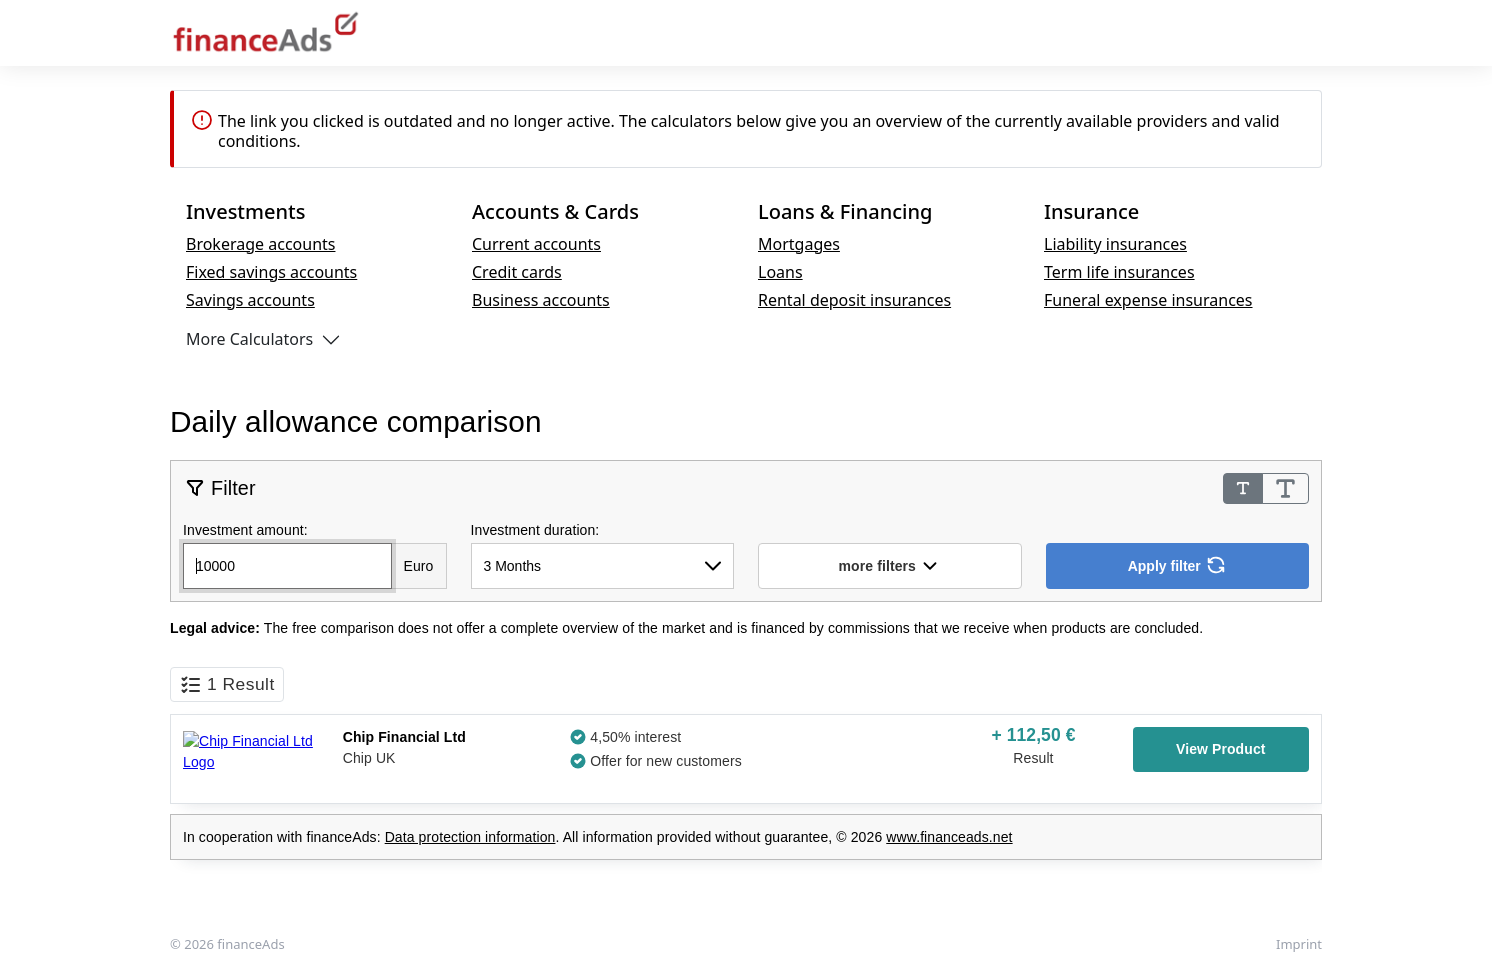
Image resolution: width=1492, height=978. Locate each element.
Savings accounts (250, 300)
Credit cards (517, 272)
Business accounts (541, 300)
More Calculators (249, 339)
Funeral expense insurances (1148, 300)
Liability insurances (1115, 244)
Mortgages (799, 244)
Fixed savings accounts (271, 272)
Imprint (1299, 944)
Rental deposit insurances (854, 300)
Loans (780, 272)
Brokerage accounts (260, 244)
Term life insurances (1119, 272)
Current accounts (536, 244)
